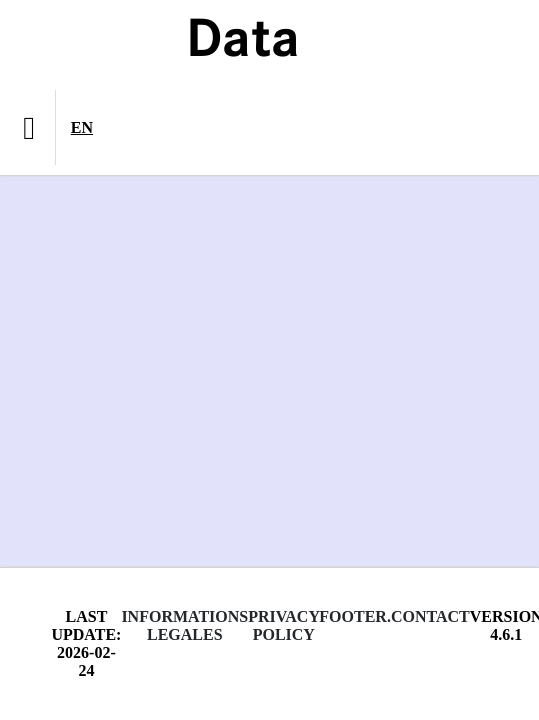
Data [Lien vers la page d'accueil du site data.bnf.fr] (243, 42)
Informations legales (184, 625)
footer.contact (394, 616)
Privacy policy (284, 625)
